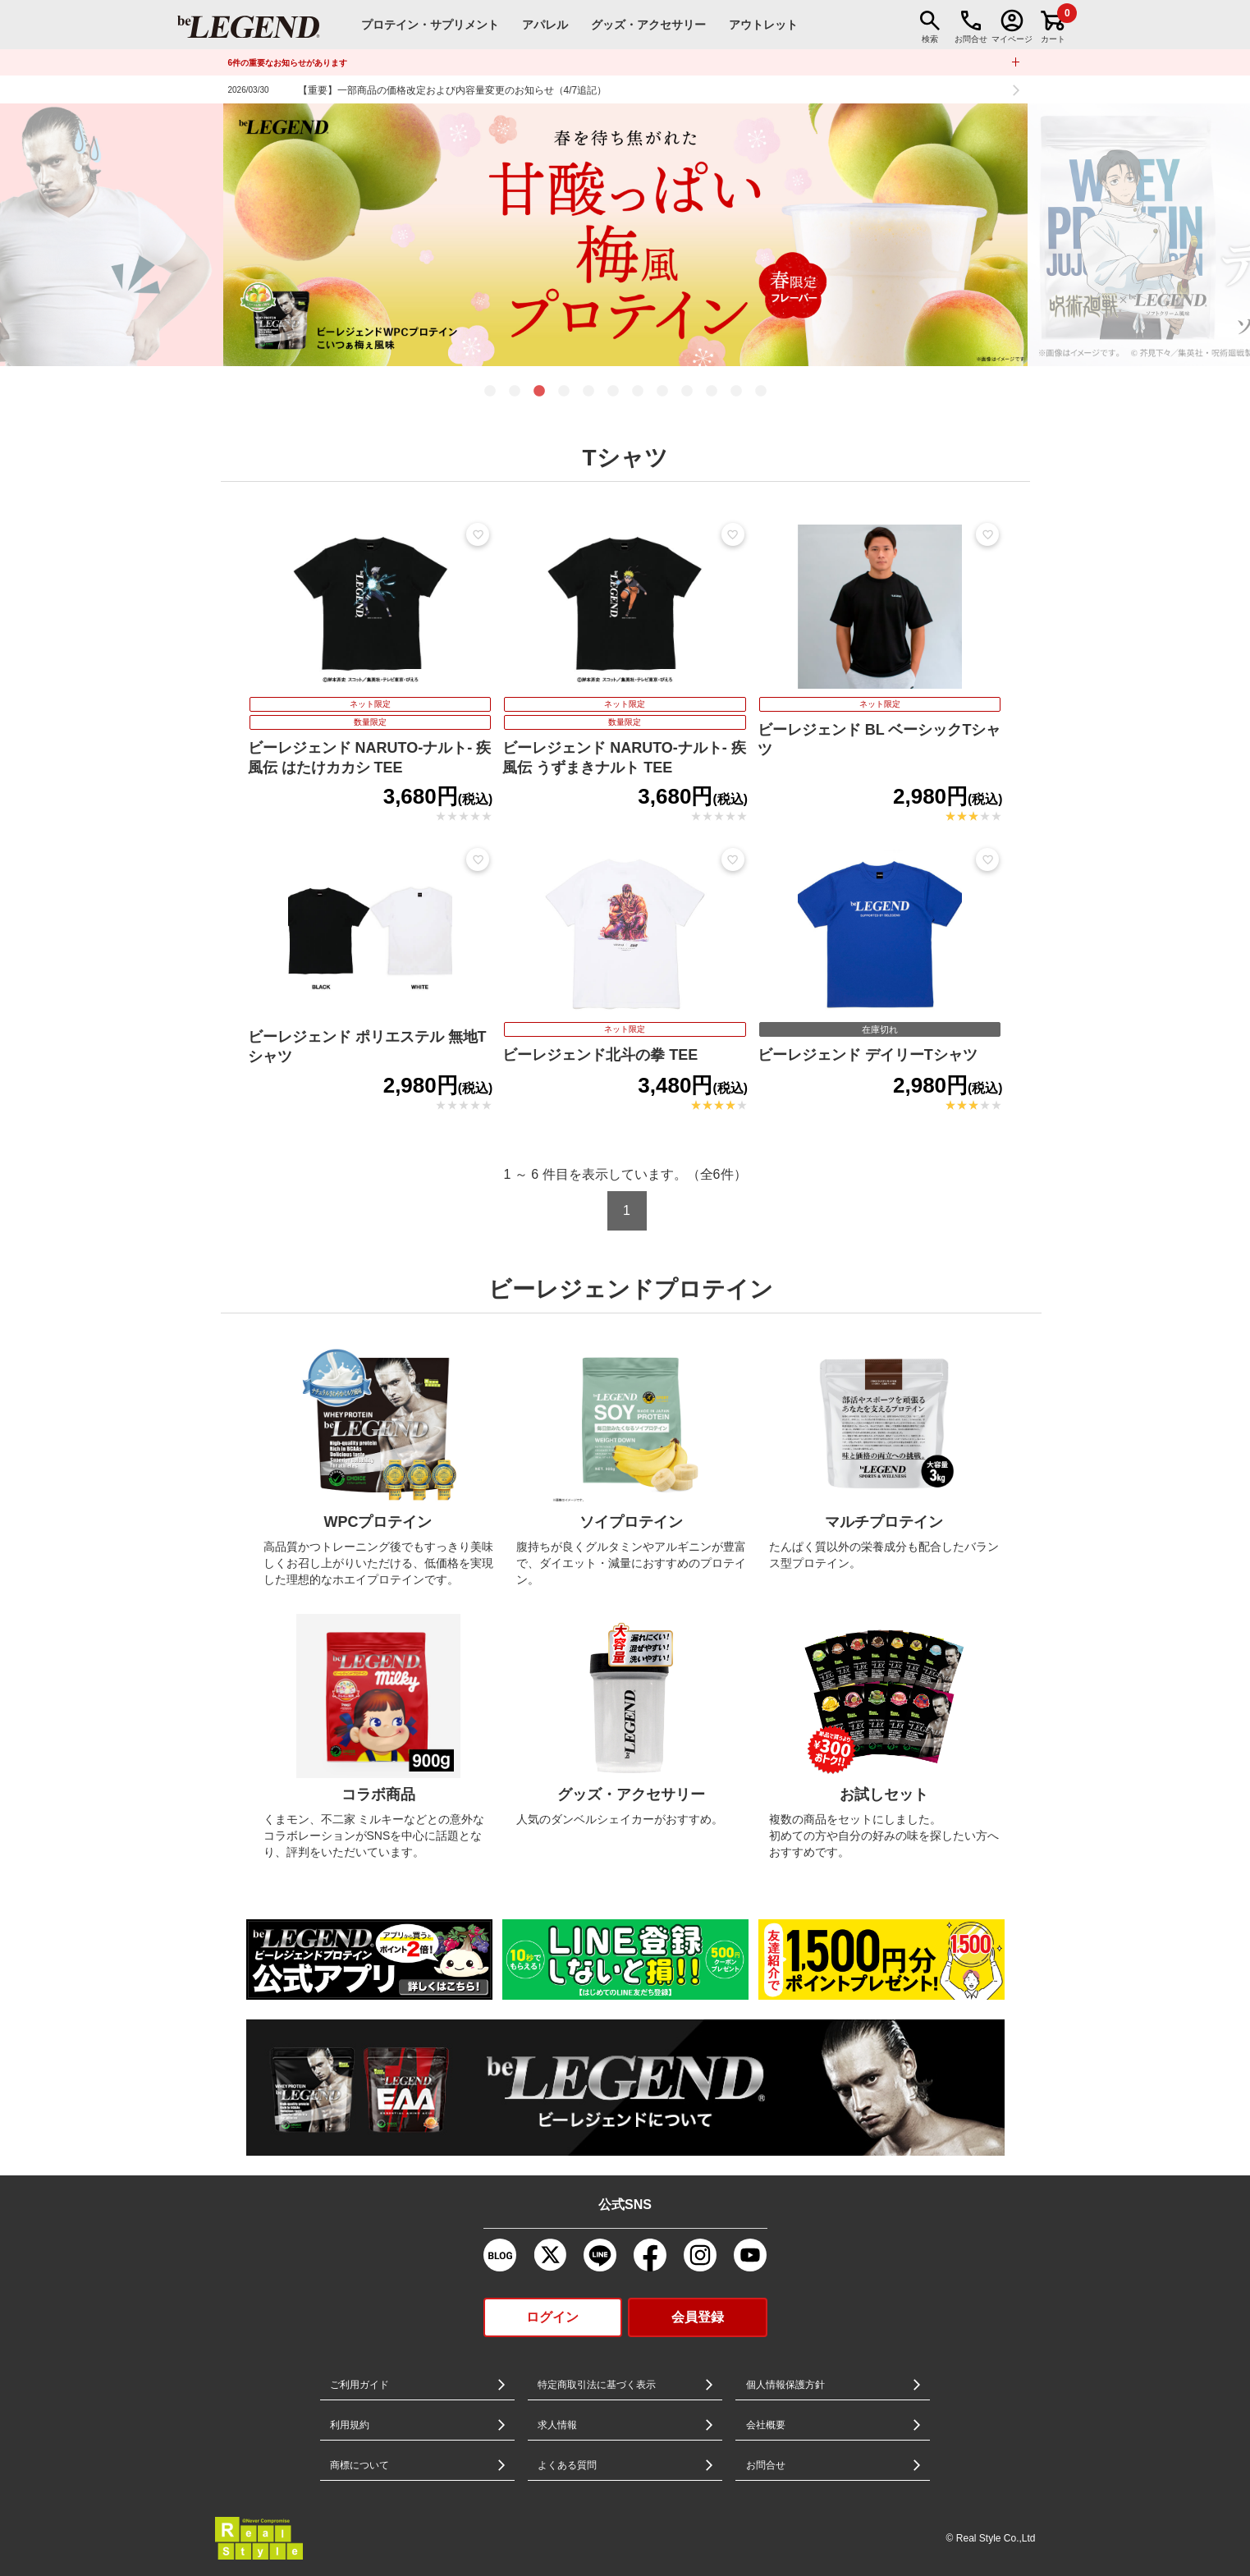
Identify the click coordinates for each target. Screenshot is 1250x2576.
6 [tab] (613, 391)
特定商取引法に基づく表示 (597, 2384)
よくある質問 (567, 2465)
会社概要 (765, 2425)
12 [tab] (761, 391)
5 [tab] (588, 391)
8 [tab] (662, 391)
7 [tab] (638, 391)
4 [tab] (564, 391)
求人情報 (557, 2425)
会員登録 (697, 2317)
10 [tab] (711, 391)
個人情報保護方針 (785, 2384)
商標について (359, 2465)
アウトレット (763, 24)
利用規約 (349, 2425)
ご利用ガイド (359, 2384)
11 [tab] (736, 391)
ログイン (552, 2317)
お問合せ (765, 2465)
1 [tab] (490, 391)
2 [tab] (514, 391)
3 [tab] (539, 391)
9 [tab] (687, 391)
